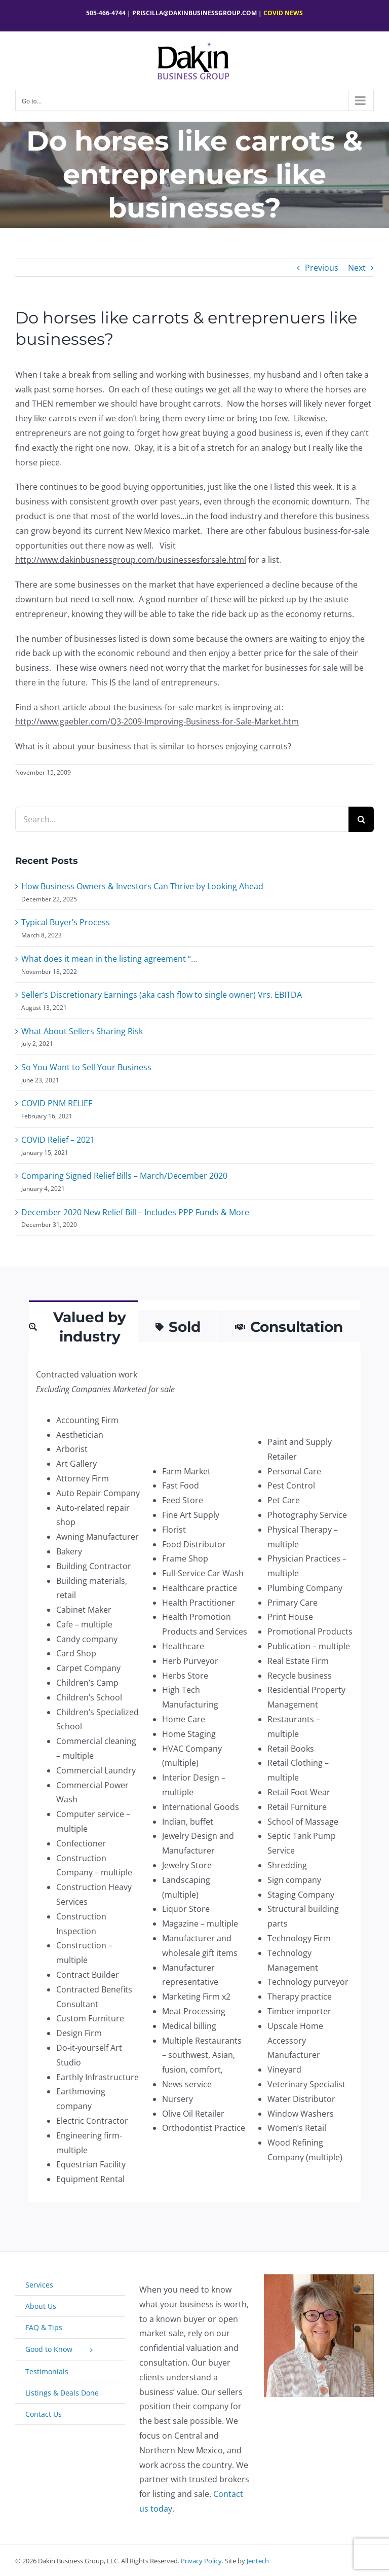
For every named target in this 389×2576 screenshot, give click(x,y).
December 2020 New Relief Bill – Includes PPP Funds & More (135, 1212)
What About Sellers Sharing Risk (82, 1031)
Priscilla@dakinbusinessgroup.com (194, 13)
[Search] (361, 819)
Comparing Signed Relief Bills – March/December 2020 (124, 1175)
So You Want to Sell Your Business (86, 1067)
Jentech (258, 2560)
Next (357, 267)
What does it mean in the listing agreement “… (109, 958)
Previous (321, 267)
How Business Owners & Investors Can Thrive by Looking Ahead (142, 886)
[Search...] (181, 819)
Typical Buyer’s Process (65, 922)
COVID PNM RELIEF (56, 1103)
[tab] (83, 1326)
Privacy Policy (201, 2560)
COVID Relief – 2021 (58, 1139)
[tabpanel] (194, 1777)
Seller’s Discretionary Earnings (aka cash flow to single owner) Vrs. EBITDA (161, 994)
